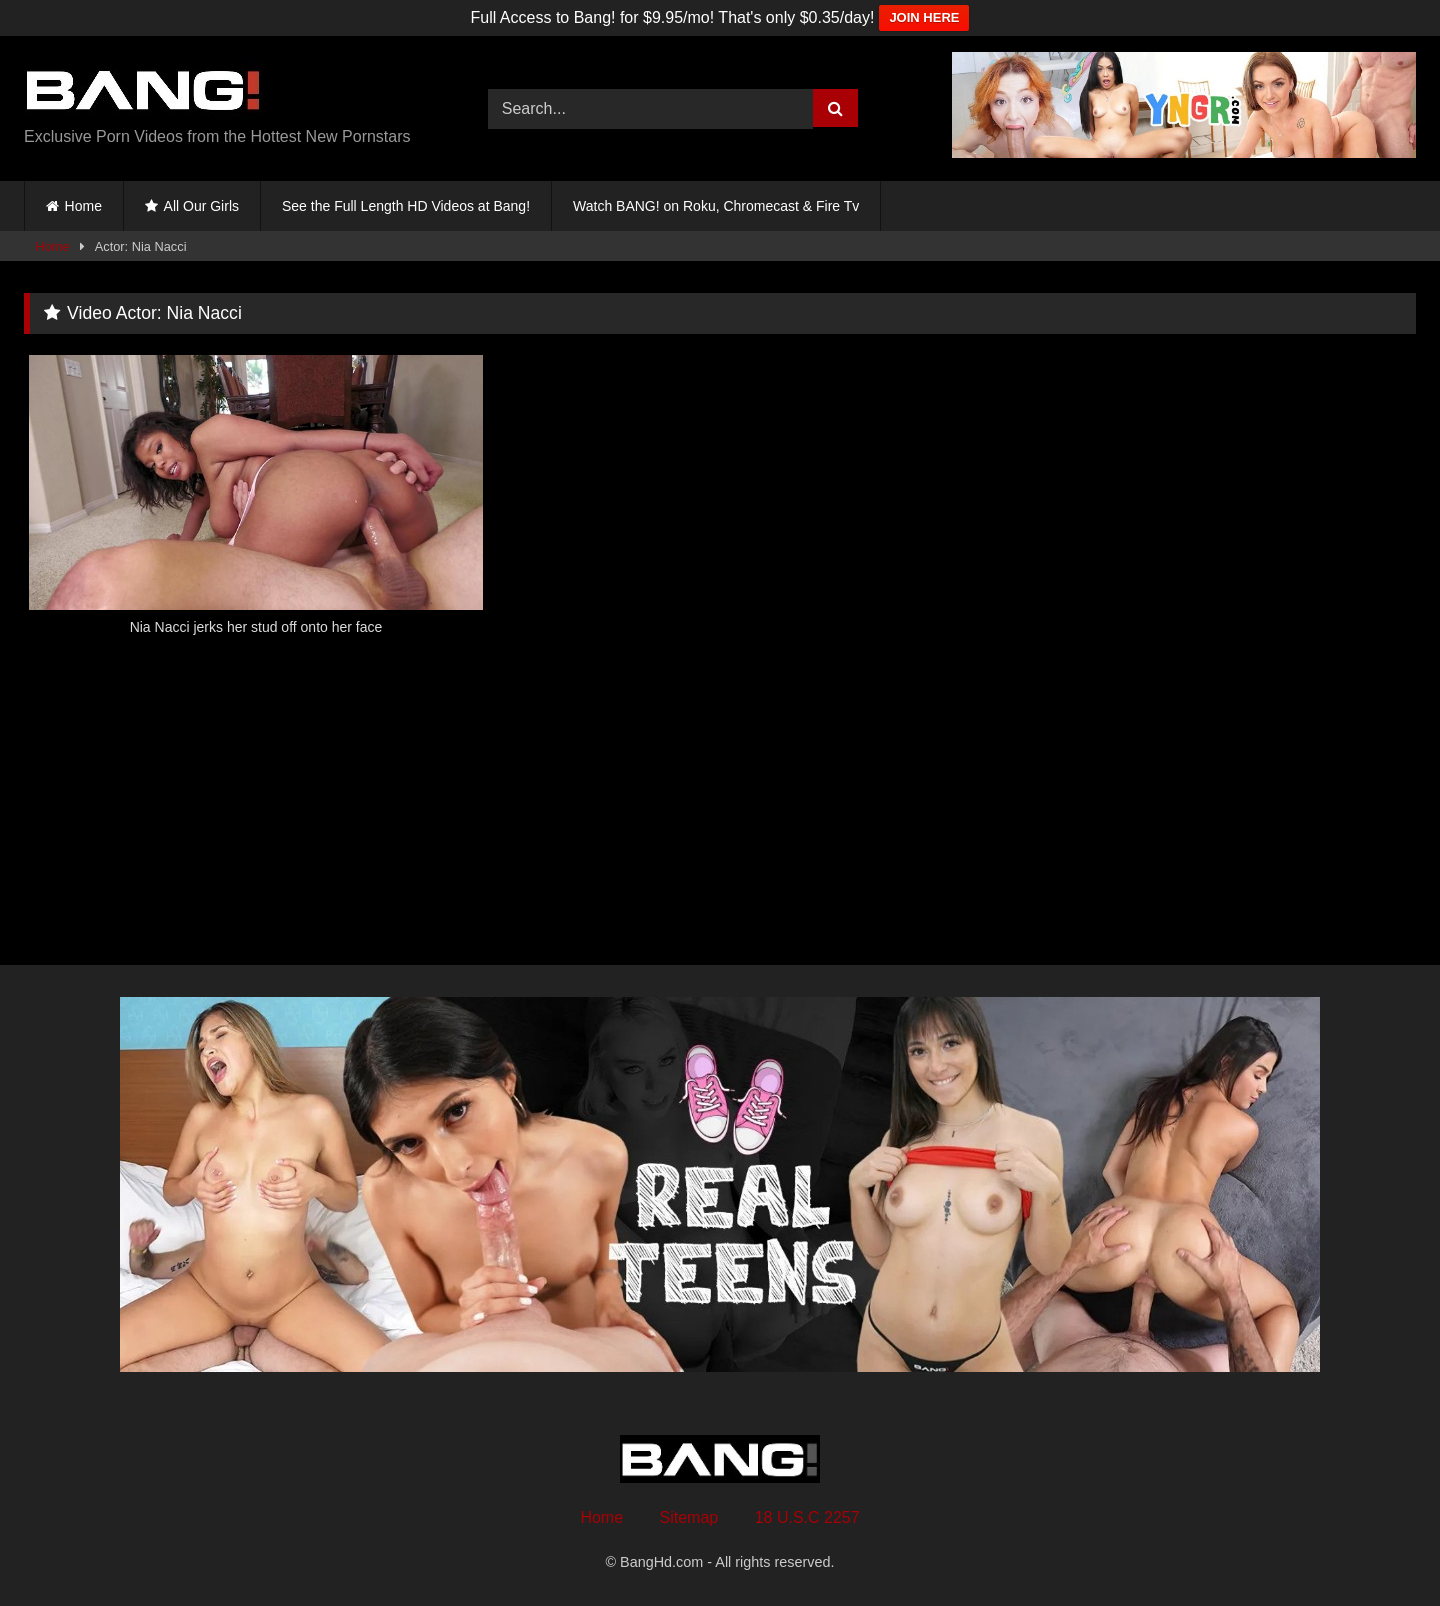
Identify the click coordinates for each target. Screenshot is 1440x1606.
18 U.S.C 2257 (807, 1517)
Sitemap (689, 1517)
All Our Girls (201, 206)
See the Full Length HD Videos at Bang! (406, 206)
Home (83, 206)
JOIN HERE (924, 17)
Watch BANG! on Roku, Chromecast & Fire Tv (716, 206)
